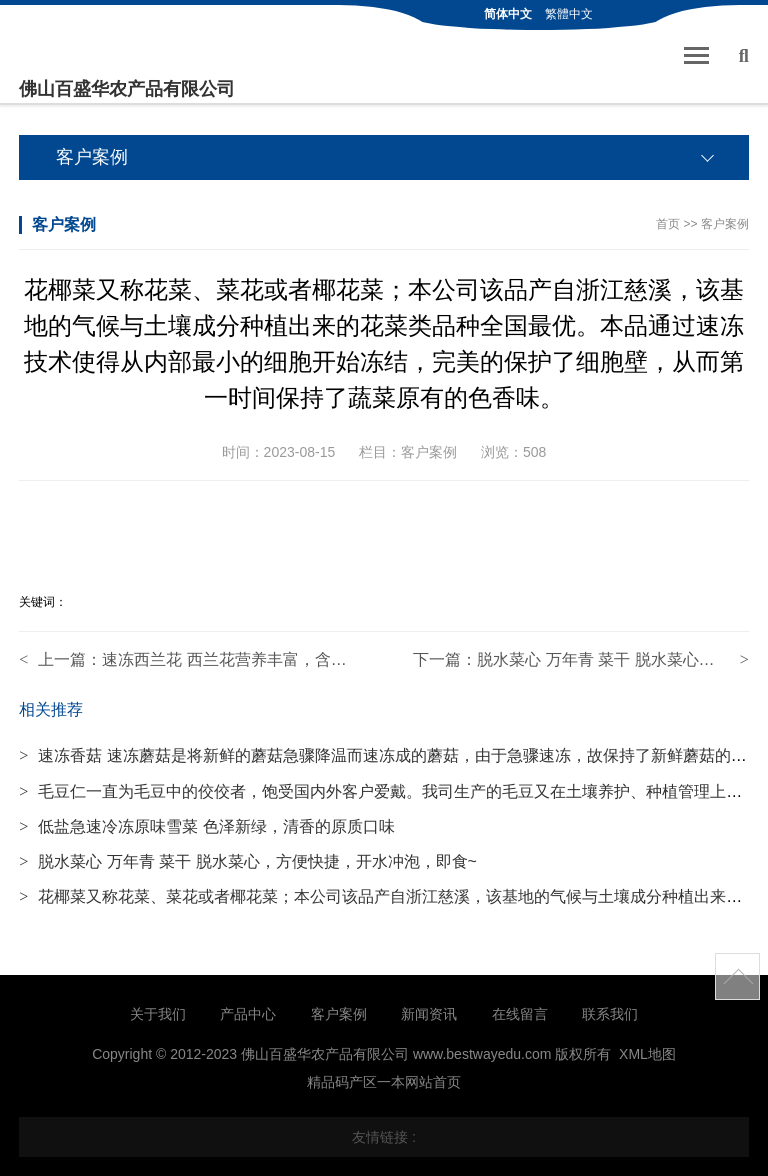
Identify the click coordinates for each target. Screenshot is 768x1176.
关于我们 (158, 1014)
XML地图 (647, 1054)
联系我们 (610, 1014)
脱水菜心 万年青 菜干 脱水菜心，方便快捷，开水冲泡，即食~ (248, 861)
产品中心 (248, 1014)
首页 (668, 224)
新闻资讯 (429, 1014)
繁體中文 (569, 14)
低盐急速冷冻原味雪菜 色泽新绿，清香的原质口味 (206, 826)
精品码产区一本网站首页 (384, 1082)
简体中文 (508, 14)
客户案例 (725, 224)
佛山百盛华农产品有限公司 (127, 89)
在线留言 (520, 1014)
